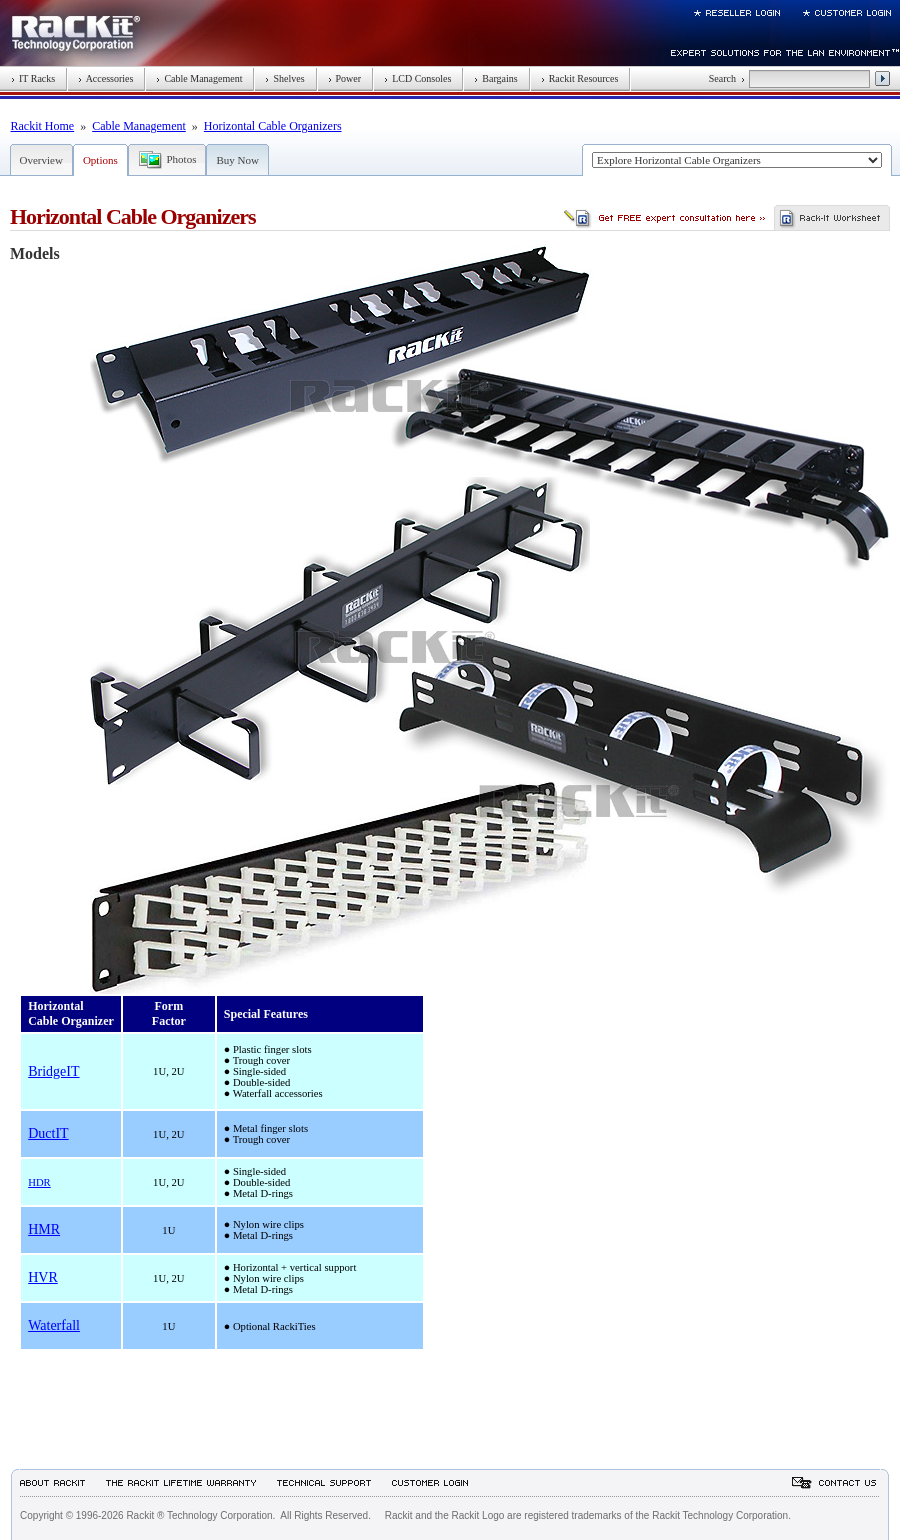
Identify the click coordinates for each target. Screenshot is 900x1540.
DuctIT (48, 1133)
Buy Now (237, 160)
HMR (44, 1229)
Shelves (284, 78)
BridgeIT (53, 1071)
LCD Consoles (417, 78)
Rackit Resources (580, 78)
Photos (182, 159)
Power (345, 78)
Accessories (105, 78)
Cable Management (199, 78)
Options (100, 160)
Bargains (495, 78)
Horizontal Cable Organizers (273, 126)
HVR (43, 1277)
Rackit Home (43, 126)
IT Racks (33, 78)
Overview (41, 160)
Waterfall (54, 1325)
